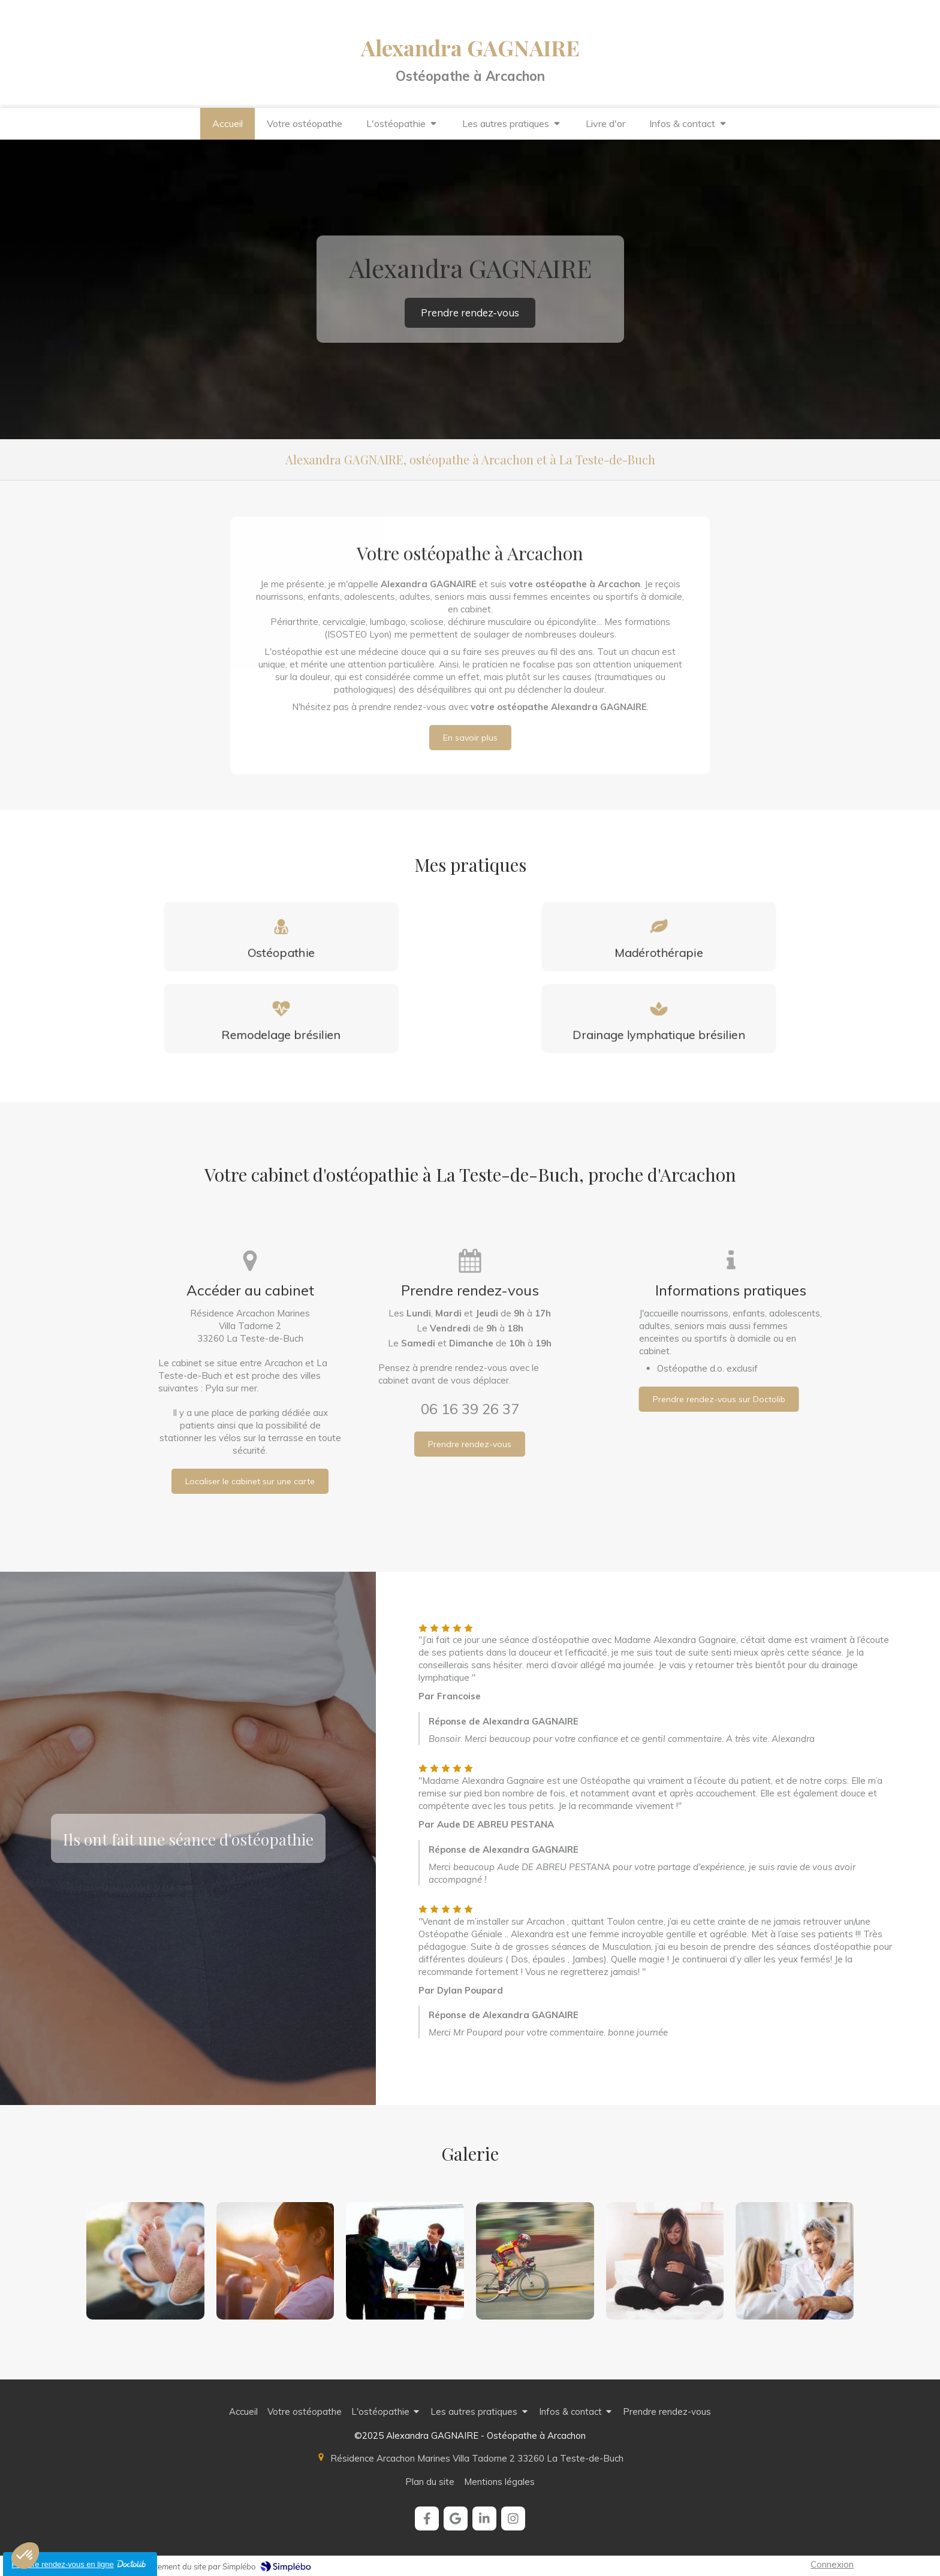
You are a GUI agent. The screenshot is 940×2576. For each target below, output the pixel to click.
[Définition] (281, 936)
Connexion (832, 2564)
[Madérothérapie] (659, 936)
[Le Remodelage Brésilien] (281, 1019)
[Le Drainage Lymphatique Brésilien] (659, 1019)
